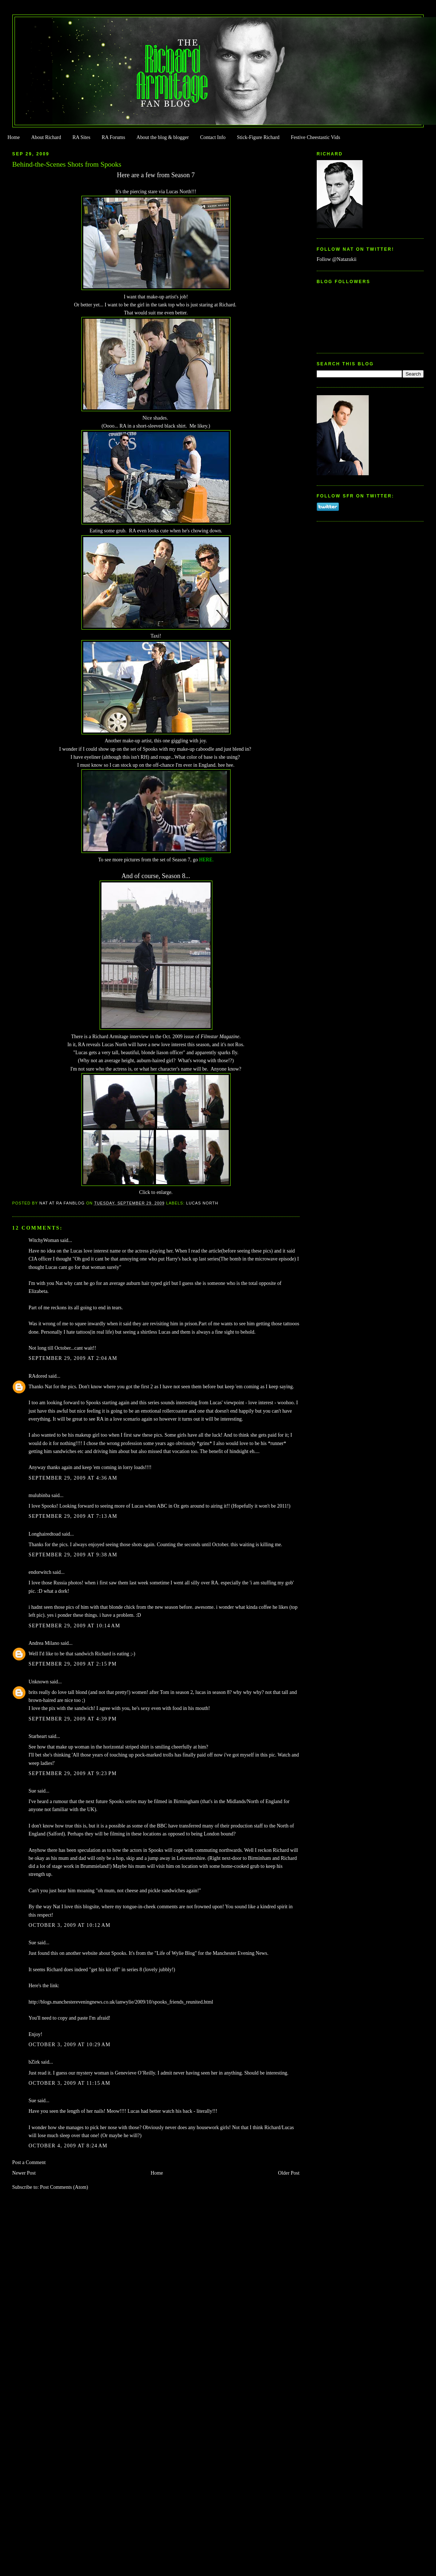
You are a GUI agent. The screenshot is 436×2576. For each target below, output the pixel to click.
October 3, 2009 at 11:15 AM (70, 2083)
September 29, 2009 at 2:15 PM (73, 1664)
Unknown (39, 1681)
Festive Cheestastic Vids (315, 137)
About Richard (46, 137)
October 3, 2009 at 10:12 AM (70, 1925)
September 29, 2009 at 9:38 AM (73, 1554)
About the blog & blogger (162, 137)
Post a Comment (29, 2162)
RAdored (38, 1376)
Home (13, 137)
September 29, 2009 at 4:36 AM (73, 1478)
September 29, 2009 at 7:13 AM (73, 1516)
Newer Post (24, 2173)
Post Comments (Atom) (64, 2187)
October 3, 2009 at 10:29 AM (70, 2044)
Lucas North (202, 1203)
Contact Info (212, 137)
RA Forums (113, 137)
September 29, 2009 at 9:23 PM (73, 1773)
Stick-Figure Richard (258, 137)
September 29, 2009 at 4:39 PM (73, 1719)
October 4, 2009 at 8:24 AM (68, 2145)
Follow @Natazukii (337, 259)
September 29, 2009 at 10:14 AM (74, 1625)
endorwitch (40, 1572)
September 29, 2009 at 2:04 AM (73, 1358)
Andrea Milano (44, 1643)
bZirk (34, 2062)
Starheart (38, 1736)
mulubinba (39, 1495)
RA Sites (81, 137)
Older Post (288, 2173)
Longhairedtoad (45, 1534)
